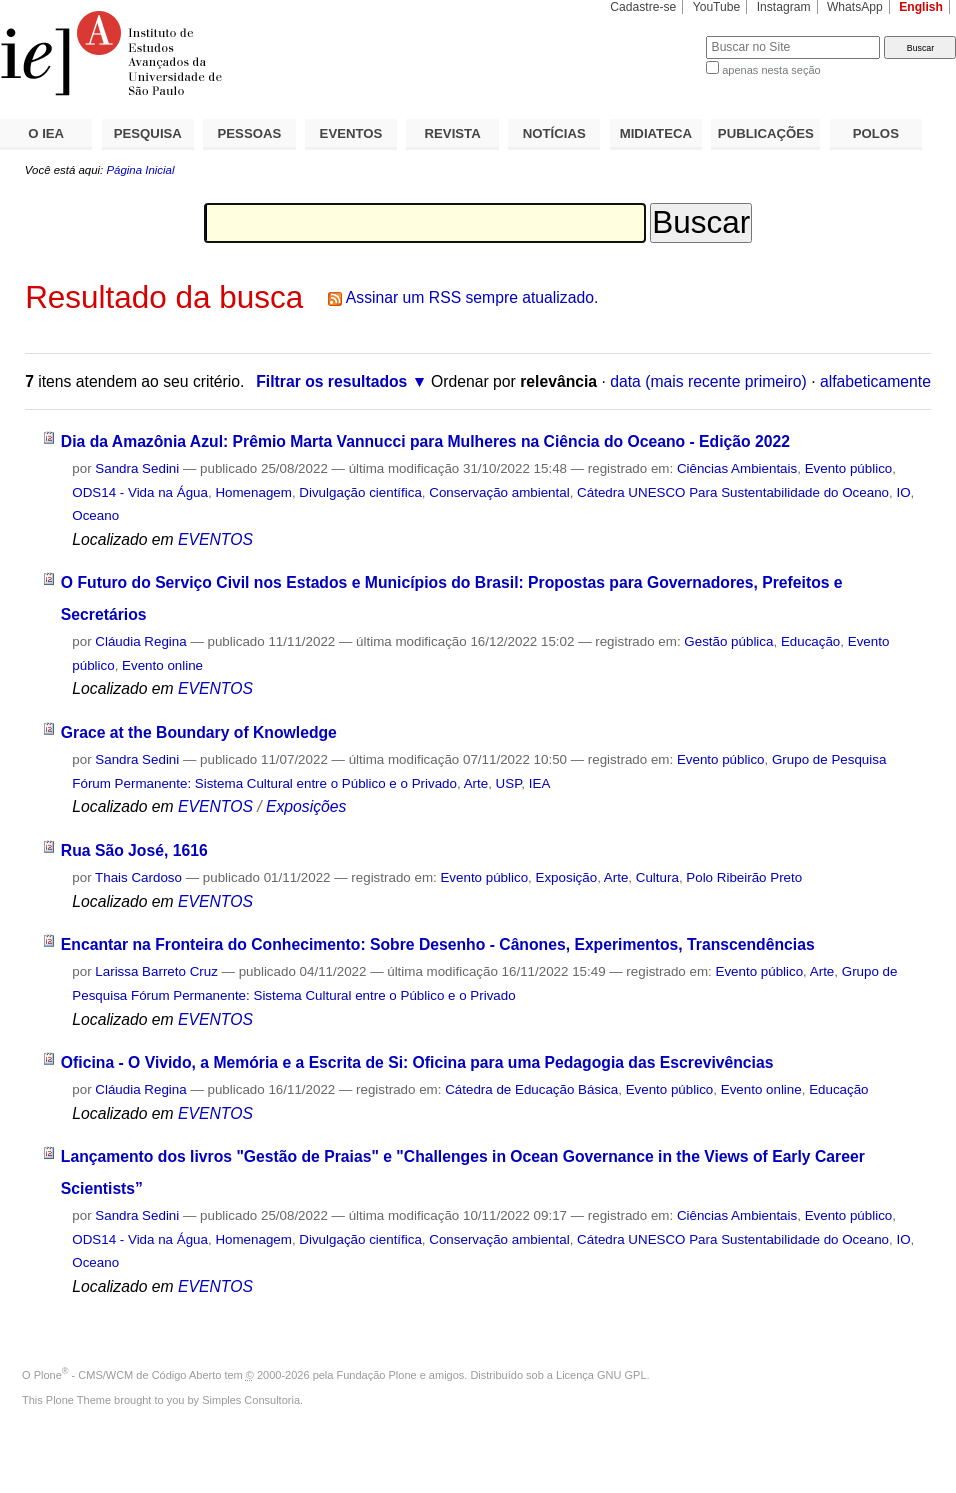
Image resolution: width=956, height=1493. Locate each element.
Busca (657, 35)
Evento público (849, 468)
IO (903, 492)
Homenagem (253, 492)
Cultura (657, 877)
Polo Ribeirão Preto (744, 877)
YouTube (717, 7)
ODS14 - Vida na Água (140, 492)
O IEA (46, 133)
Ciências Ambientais (737, 468)
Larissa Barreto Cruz (156, 971)
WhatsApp (855, 7)
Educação (810, 641)
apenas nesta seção (771, 70)
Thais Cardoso (138, 877)
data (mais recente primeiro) (708, 381)
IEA (540, 783)
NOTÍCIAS (554, 133)
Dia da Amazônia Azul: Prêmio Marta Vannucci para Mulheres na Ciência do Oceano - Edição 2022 (425, 441)
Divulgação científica (360, 492)
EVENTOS (351, 133)
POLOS (876, 133)
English (921, 7)
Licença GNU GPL (601, 1375)
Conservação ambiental (499, 492)
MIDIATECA (656, 133)
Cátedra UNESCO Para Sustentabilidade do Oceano (733, 492)
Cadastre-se (643, 7)
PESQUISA (148, 133)
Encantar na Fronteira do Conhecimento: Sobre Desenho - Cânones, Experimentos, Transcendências (438, 944)
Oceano (95, 515)
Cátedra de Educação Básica (531, 1089)
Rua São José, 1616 (134, 850)
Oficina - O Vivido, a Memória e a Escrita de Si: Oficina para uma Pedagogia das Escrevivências (417, 1062)
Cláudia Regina (140, 641)
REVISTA (453, 133)
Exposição (567, 877)
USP (509, 783)
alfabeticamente (875, 381)
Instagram (784, 7)
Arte (476, 783)
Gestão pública (728, 641)
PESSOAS (250, 133)
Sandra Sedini (137, 468)
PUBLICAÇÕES (766, 133)
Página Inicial (140, 170)
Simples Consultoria (251, 1400)
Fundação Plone (377, 1375)
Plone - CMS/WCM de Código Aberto (128, 1375)
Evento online (162, 665)
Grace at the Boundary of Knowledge (199, 732)
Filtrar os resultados (331, 381)
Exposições (306, 806)
